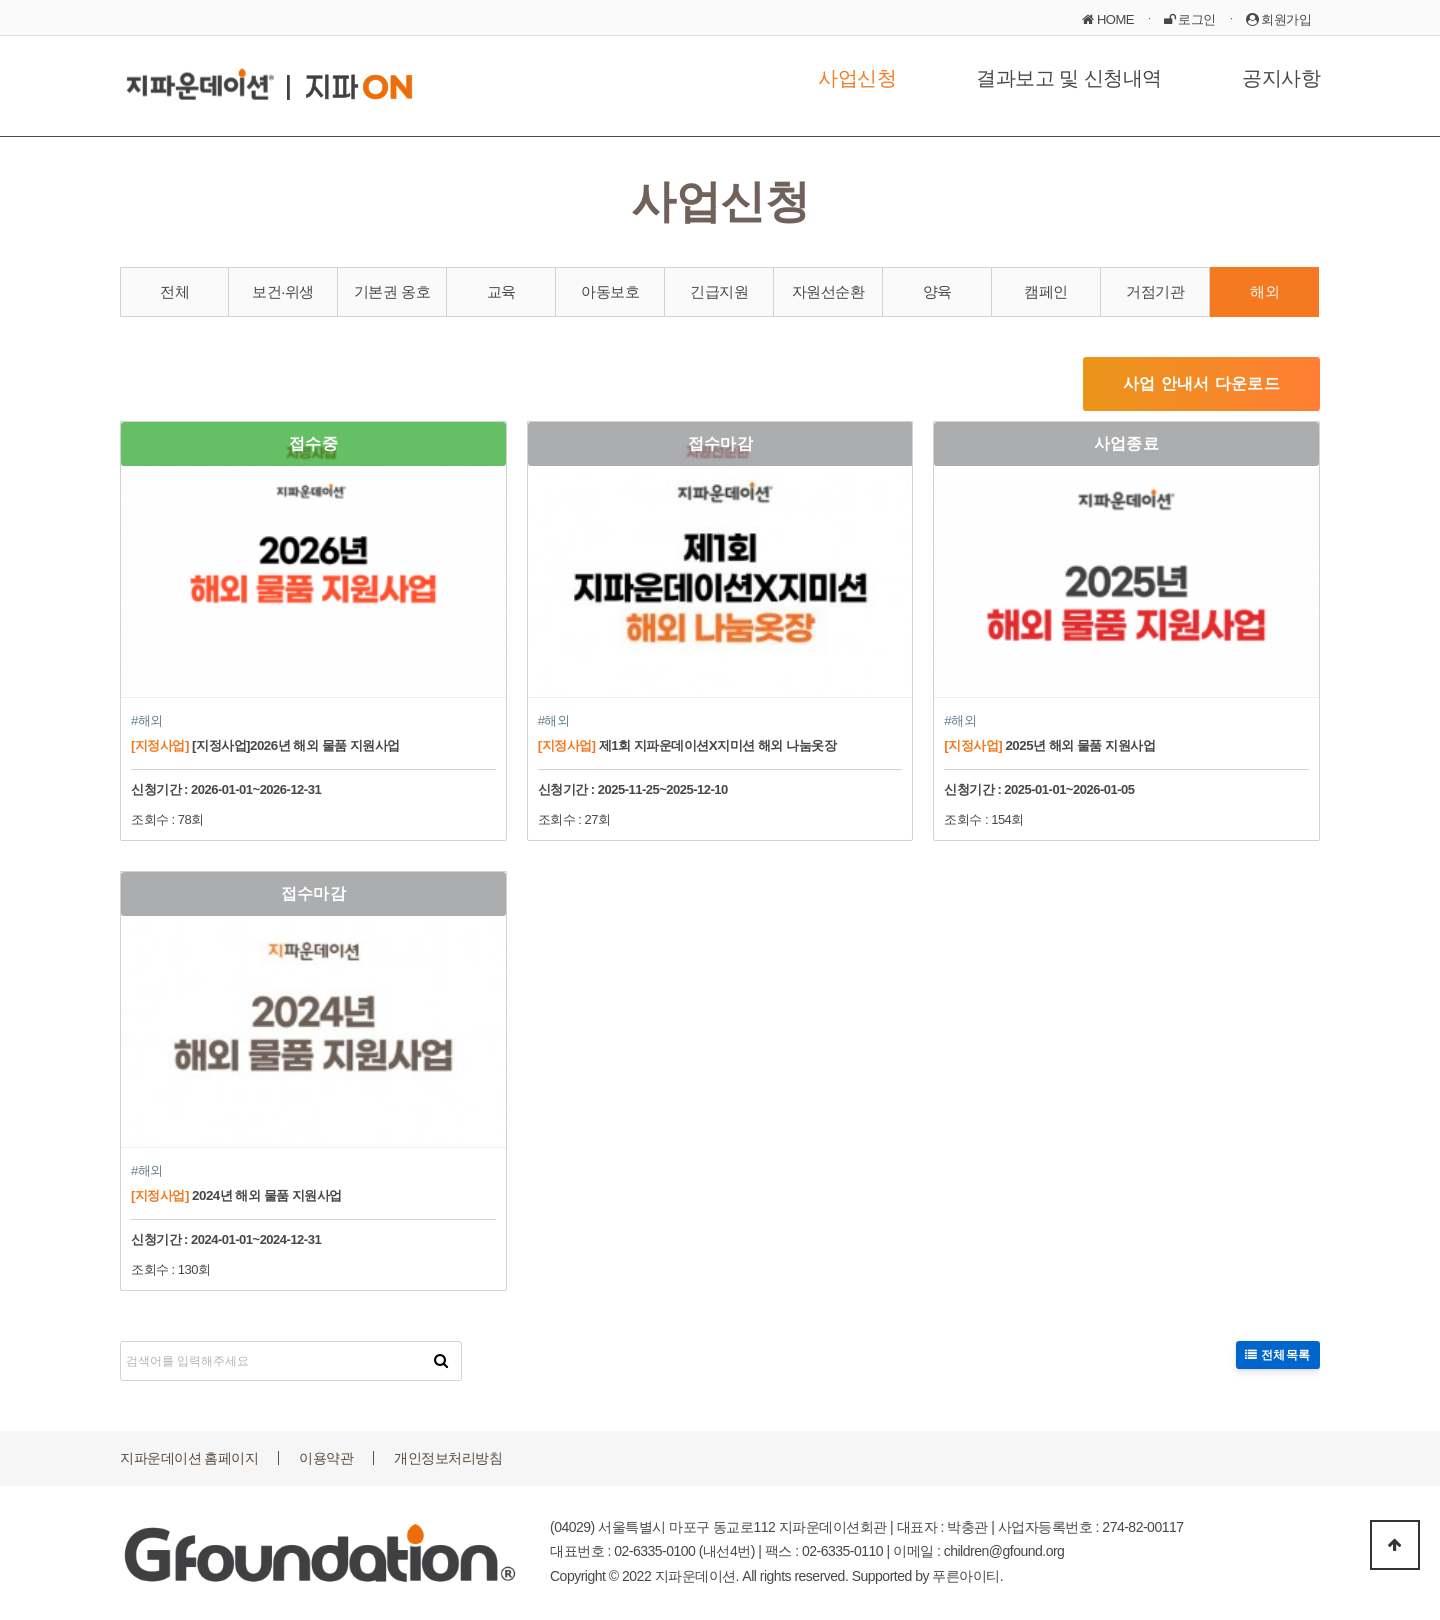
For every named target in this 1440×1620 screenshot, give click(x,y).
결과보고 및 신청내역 (1069, 78)
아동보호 (610, 291)
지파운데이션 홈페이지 (189, 1458)
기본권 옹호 (392, 291)
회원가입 (1279, 19)
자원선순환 (828, 291)
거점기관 (1155, 291)
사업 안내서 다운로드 (1201, 383)
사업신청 (857, 78)
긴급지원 (719, 291)
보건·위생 (283, 291)
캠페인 (1046, 291)
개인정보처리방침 (448, 1458)
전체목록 (1278, 1355)
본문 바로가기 (0, 0)
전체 (174, 291)
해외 (1264, 291)
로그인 (1190, 19)
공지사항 (1281, 78)
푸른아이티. (967, 1576)
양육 (937, 291)
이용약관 (326, 1458)
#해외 (147, 720)
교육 (501, 291)
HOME (1108, 19)
